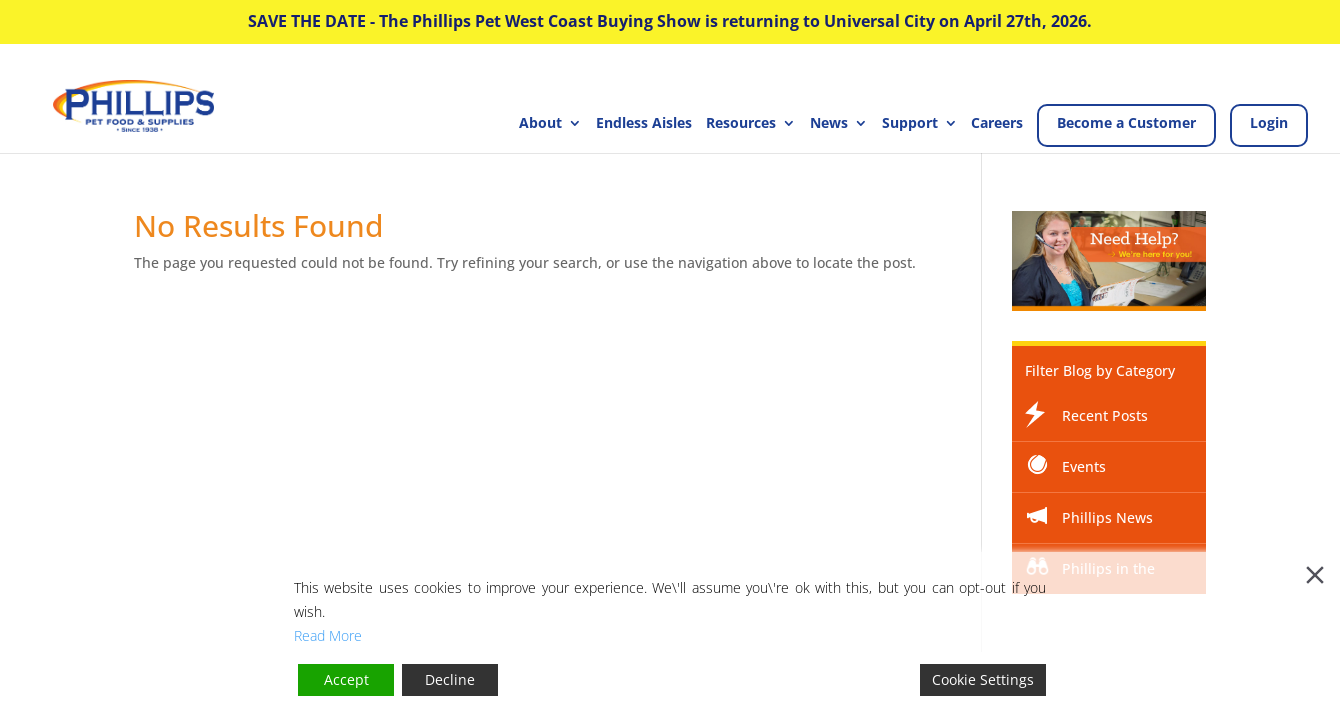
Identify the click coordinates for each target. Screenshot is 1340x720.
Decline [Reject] (450, 679)
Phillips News (1107, 517)
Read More (328, 635)
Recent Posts (1105, 415)
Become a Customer (1126, 122)
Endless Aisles (644, 124)
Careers (997, 124)
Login (1269, 122)
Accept (346, 679)
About (540, 124)
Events (1084, 466)
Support (910, 124)
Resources (741, 124)
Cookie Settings (983, 679)
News (829, 124)
